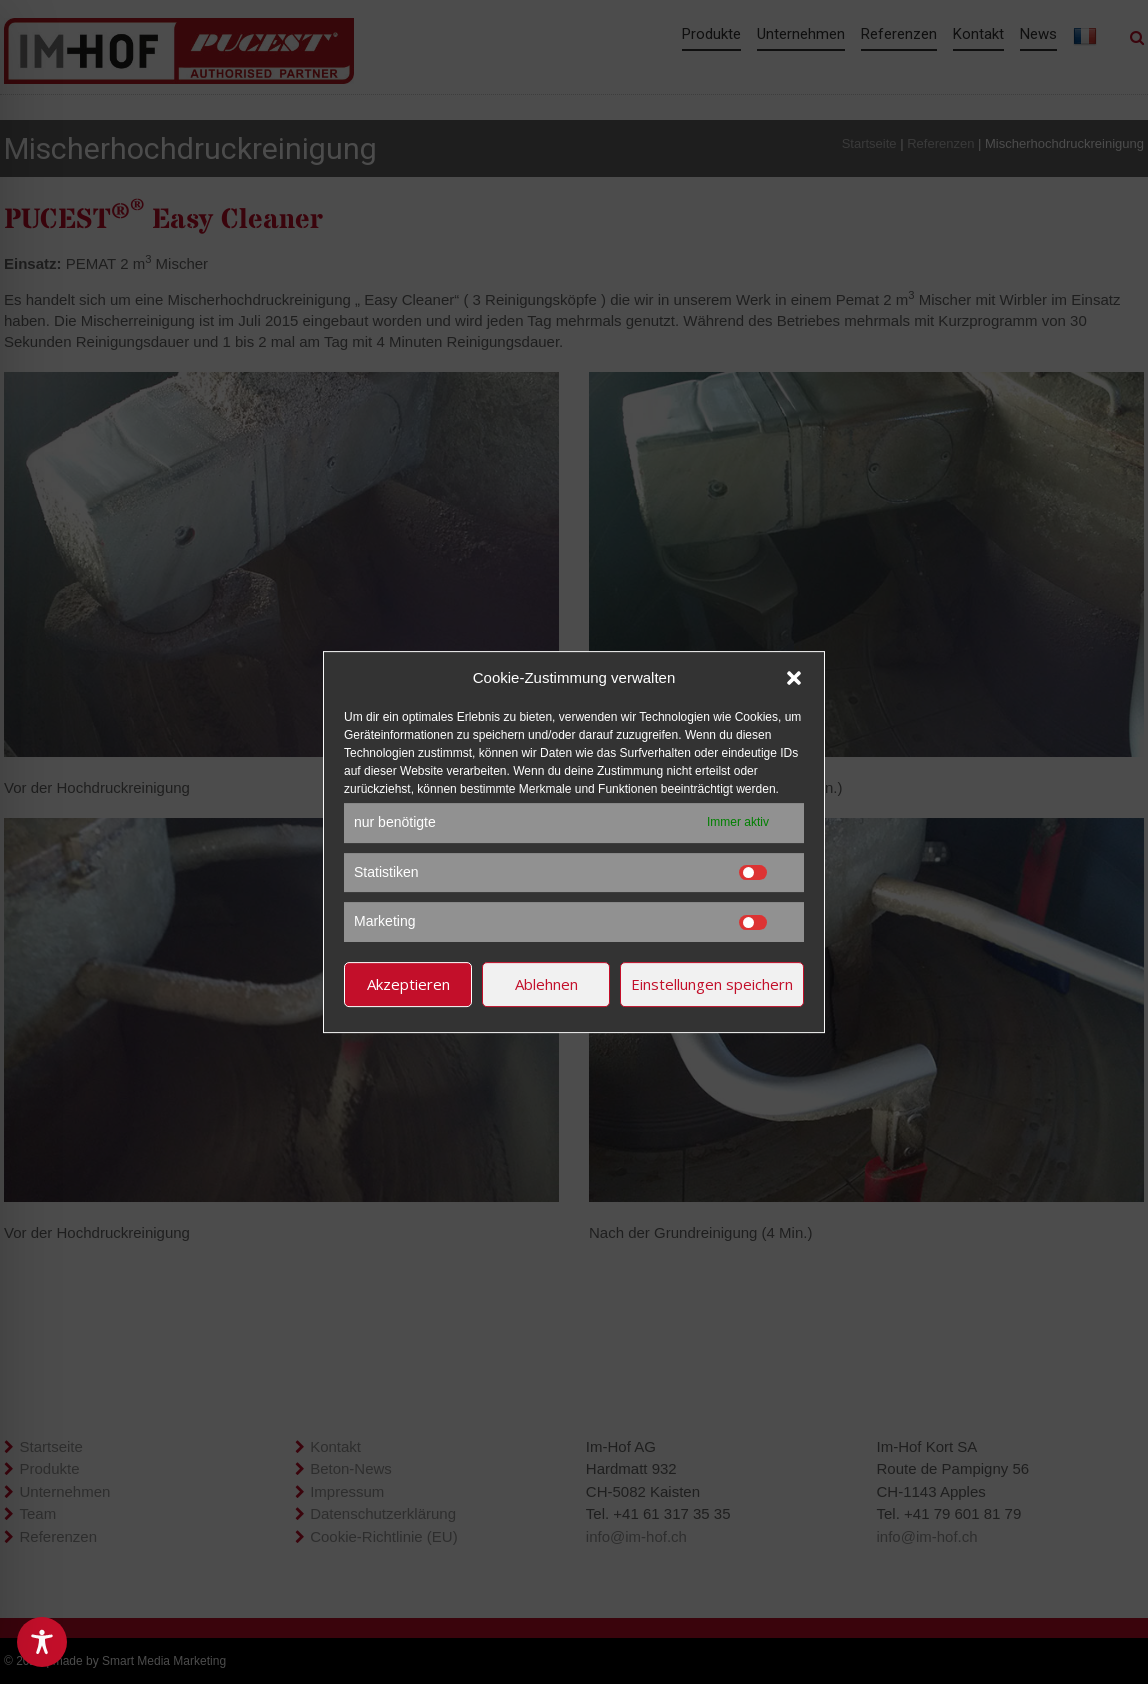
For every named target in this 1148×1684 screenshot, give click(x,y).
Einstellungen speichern (712, 984)
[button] (794, 678)
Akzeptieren (408, 984)
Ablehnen (546, 984)
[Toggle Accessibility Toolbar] (42, 1642)
